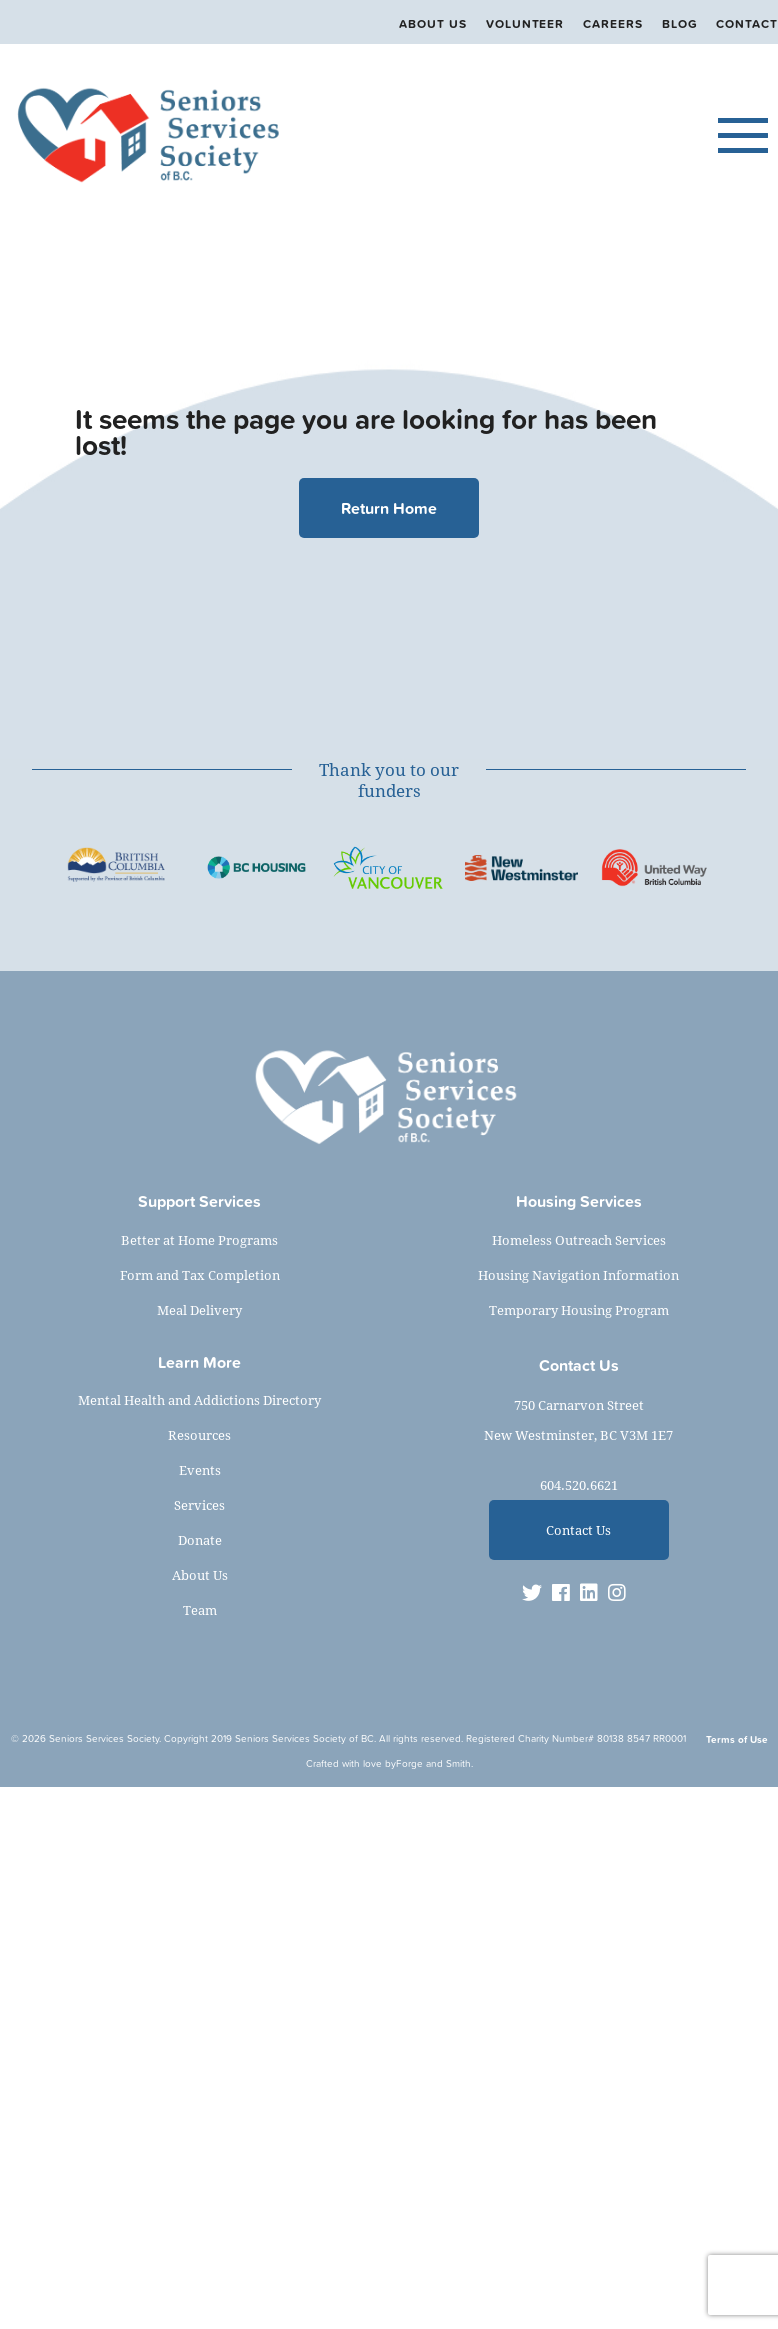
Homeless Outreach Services (579, 1240)
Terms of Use (737, 1739)
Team (200, 1610)
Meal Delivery (199, 1310)
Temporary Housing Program (579, 1310)
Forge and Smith (433, 1763)
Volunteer (525, 24)
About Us (432, 24)
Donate (200, 1540)
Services (199, 1505)
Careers (613, 24)
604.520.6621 (579, 1485)
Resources (199, 1435)
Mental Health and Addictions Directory (199, 1400)
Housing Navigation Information (578, 1275)
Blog (680, 24)
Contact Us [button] (578, 1530)
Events (200, 1470)
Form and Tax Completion (200, 1275)
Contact (747, 24)
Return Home (389, 508)
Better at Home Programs (199, 1240)
